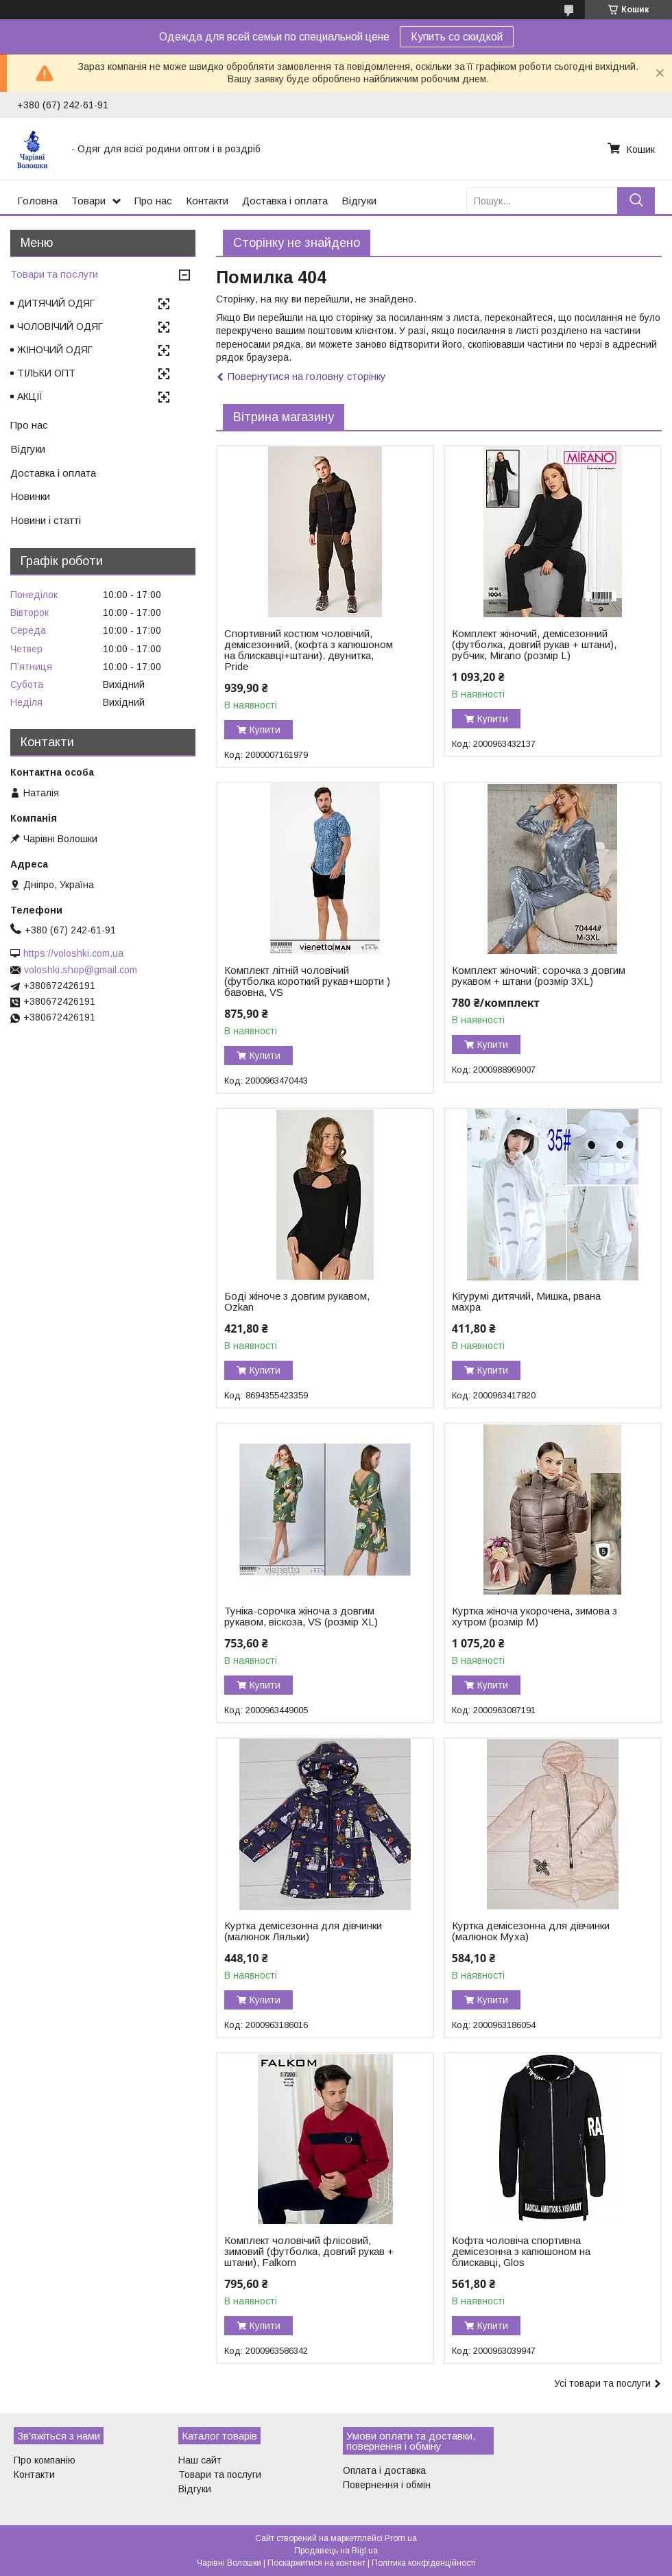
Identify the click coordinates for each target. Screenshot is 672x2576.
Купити (265, 729)
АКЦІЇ (30, 396)
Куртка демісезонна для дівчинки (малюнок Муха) (531, 1931)
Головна (37, 200)
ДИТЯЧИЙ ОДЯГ (56, 303)
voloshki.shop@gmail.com (80, 969)
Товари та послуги (54, 274)
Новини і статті (45, 520)
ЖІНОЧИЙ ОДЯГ (55, 349)
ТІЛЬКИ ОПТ (46, 373)
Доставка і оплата (285, 200)
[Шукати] (636, 200)
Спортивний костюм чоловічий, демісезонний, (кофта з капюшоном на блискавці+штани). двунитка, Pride (308, 650)
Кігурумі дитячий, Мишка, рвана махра (526, 1302)
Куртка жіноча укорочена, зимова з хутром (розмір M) (534, 1616)
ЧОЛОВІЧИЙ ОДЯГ (60, 326)
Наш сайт (199, 2460)
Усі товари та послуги (602, 2383)
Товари (88, 200)
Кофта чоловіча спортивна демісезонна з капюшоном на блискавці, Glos (521, 2251)
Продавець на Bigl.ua (336, 2550)
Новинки (30, 496)
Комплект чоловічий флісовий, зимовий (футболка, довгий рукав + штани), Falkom (309, 2251)
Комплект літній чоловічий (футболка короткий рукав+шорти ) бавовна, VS (307, 981)
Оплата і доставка (384, 2470)
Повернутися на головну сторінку (307, 376)
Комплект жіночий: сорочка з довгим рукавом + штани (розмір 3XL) (538, 976)
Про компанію (44, 2460)
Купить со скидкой (457, 37)
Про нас (153, 200)
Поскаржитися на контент (316, 2563)
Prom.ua (401, 2538)
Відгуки (358, 200)
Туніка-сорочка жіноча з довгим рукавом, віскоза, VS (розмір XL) (301, 1616)
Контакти (207, 200)
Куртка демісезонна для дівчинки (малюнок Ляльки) (303, 1931)
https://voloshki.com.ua (73, 953)
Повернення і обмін (387, 2484)
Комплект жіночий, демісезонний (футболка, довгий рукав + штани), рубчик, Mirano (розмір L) (534, 644)
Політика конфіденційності (424, 2563)
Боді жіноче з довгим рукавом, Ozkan (297, 1302)
